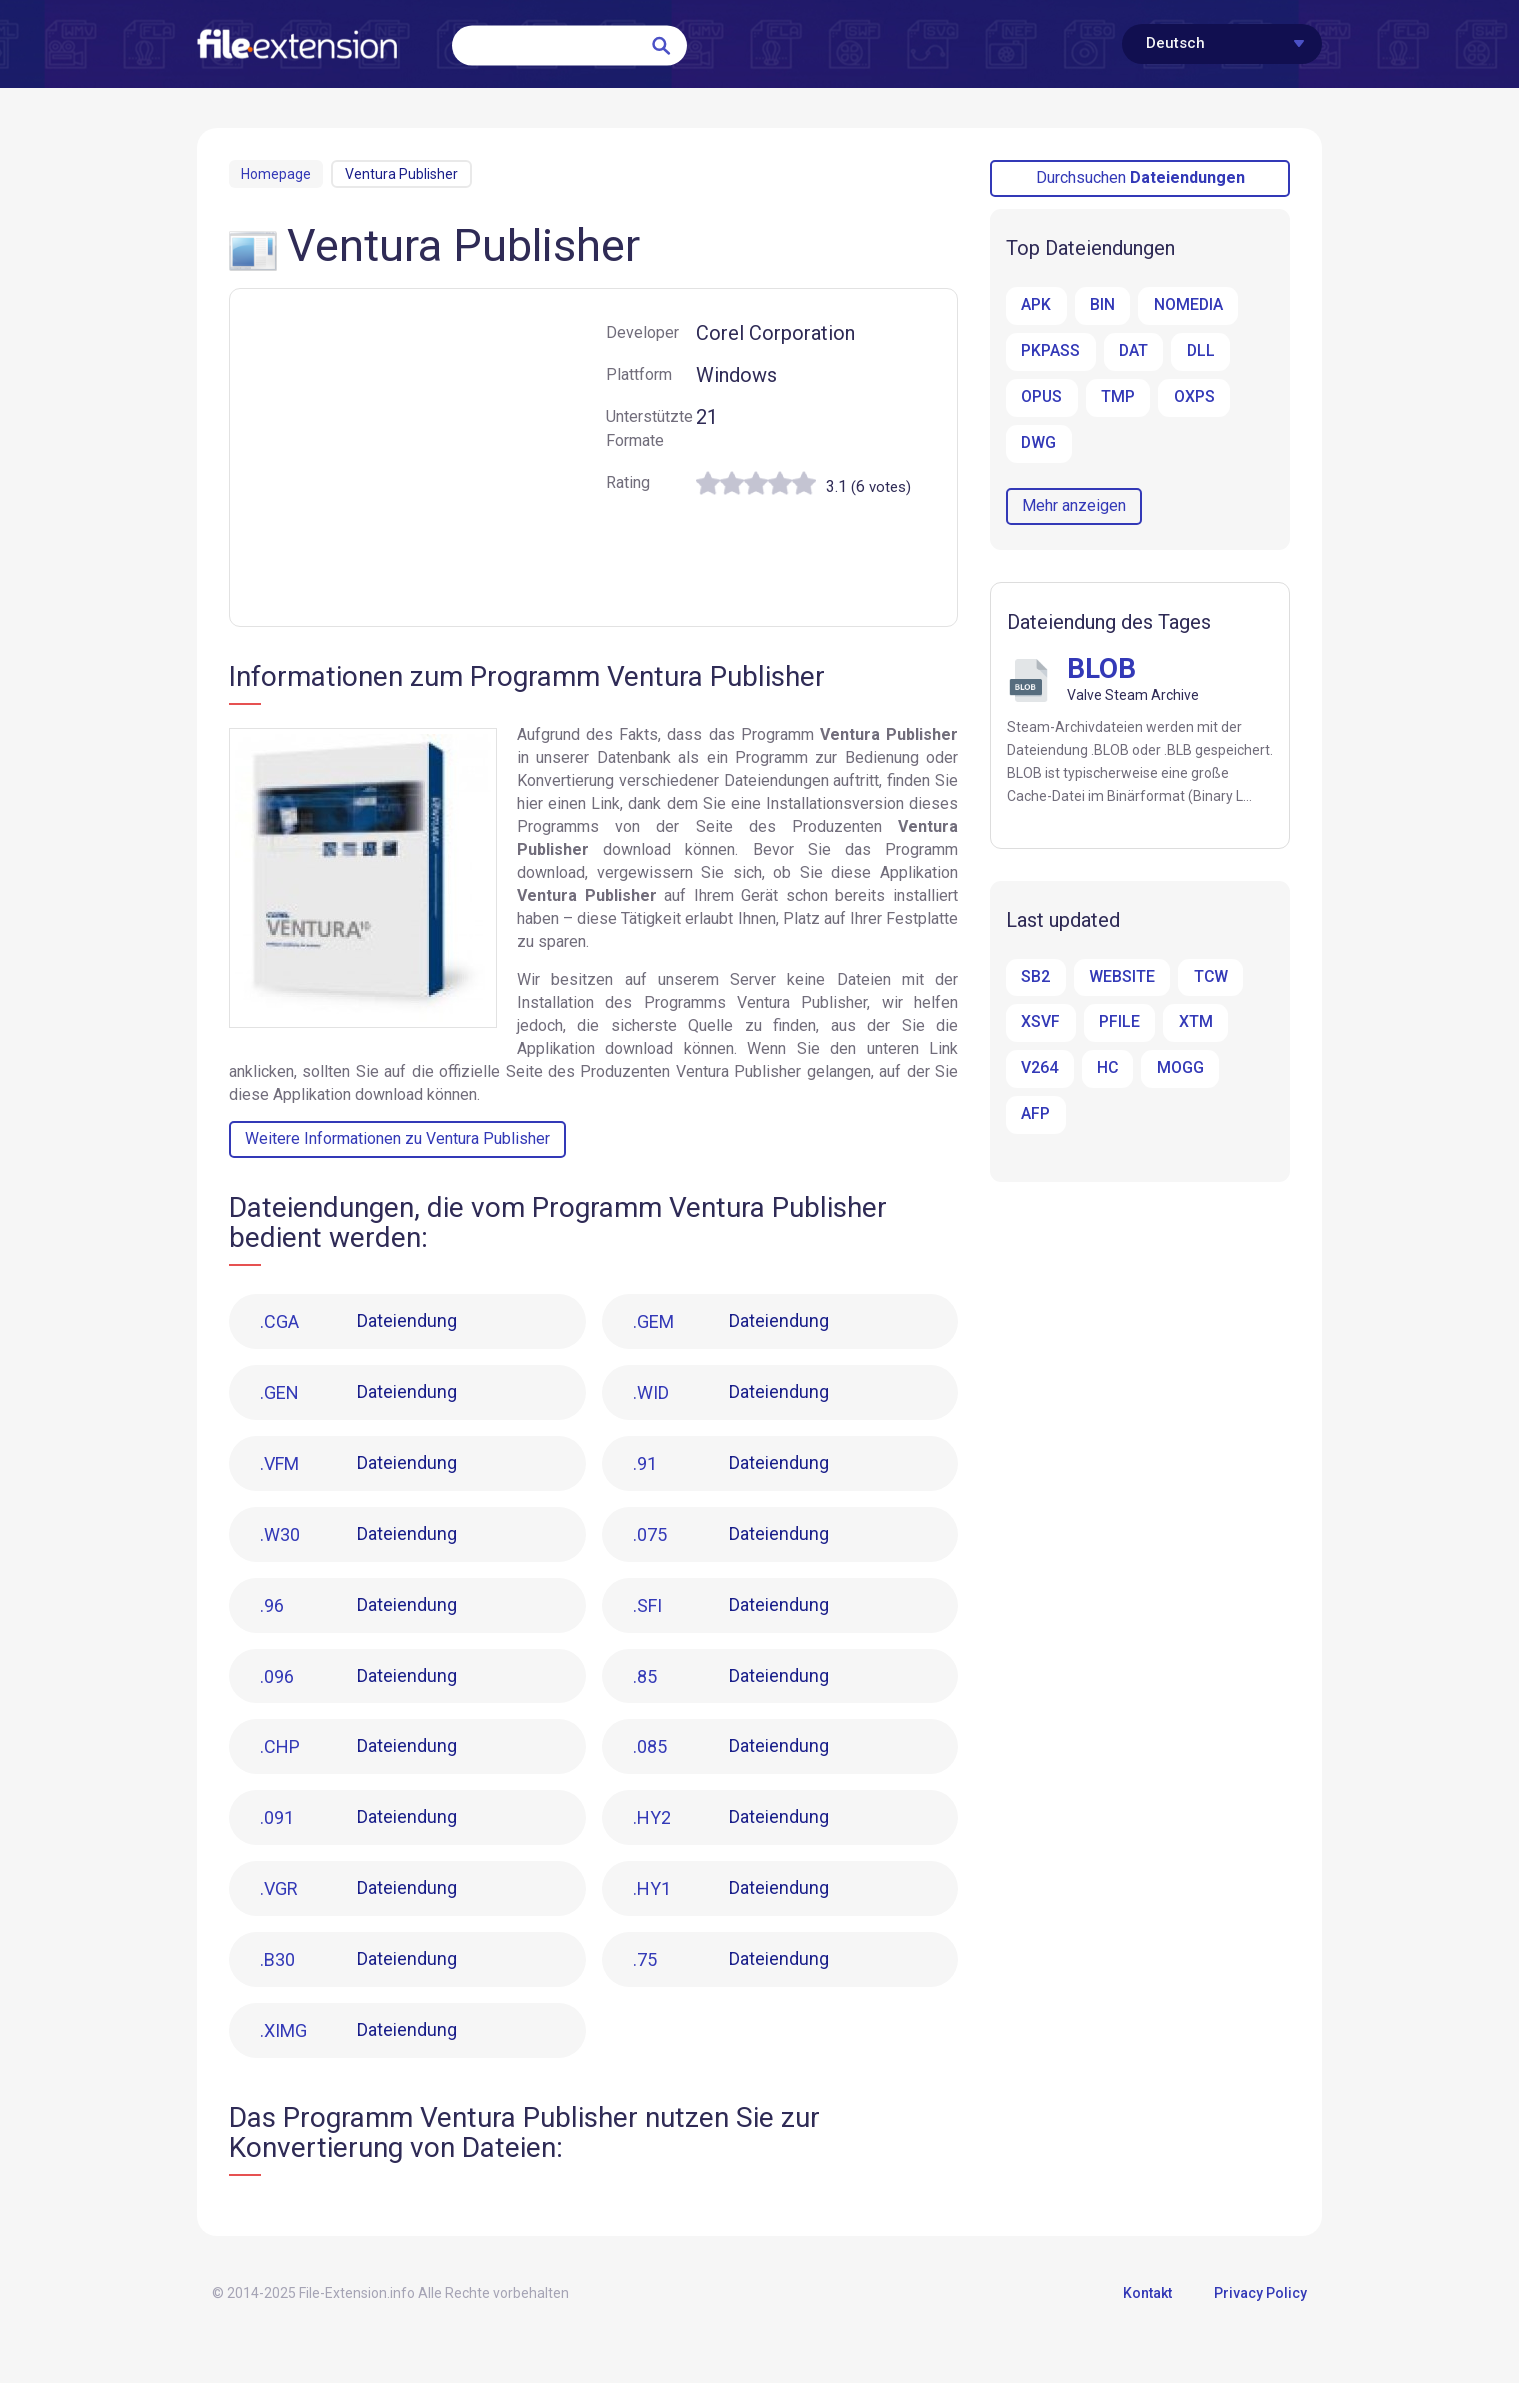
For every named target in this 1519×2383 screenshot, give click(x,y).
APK (1036, 305)
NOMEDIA (1187, 305)
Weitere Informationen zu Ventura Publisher (397, 1138)
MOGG (1179, 1069)
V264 (1039, 1069)
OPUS (1042, 397)
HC (1107, 1069)
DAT (1133, 351)
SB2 (1035, 977)
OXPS (1193, 397)
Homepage (276, 174)
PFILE (1118, 1023)
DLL (1200, 351)
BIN (1101, 305)
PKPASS (1050, 351)
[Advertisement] (418, 461)
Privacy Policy (1260, 2306)
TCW (1209, 977)
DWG (1039, 443)
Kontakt (1147, 2306)
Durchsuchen (1140, 177)
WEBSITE (1121, 977)
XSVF (1040, 1023)
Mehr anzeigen (1074, 505)
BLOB (1102, 668)
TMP (1118, 397)
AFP (1035, 1115)
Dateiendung (361, 1322)
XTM (1194, 1023)
